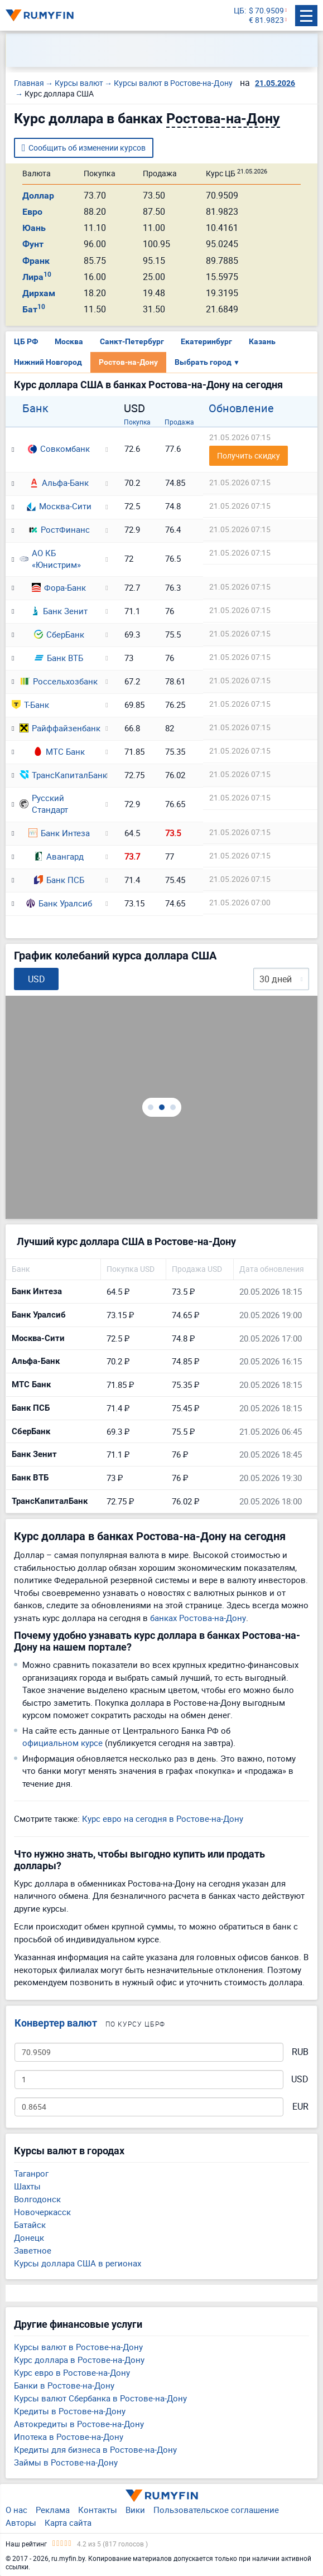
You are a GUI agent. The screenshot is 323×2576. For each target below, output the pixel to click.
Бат (33, 309)
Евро (32, 211)
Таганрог (31, 2173)
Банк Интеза (59, 832)
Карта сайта (68, 2522)
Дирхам (38, 293)
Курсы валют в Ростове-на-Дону (78, 2347)
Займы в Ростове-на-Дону (66, 2462)
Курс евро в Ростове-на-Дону (72, 2372)
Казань (262, 341)
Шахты (27, 2186)
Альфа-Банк (59, 482)
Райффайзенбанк (59, 728)
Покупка (137, 422)
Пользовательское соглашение (216, 2510)
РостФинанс (59, 529)
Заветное (32, 2250)
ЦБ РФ (26, 341)
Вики (135, 2510)
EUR (300, 2106)
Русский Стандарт (44, 803)
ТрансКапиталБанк (59, 774)
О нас (16, 2510)
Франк (36, 260)
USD (299, 2079)
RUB (300, 2052)
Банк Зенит (59, 610)
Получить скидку (248, 455)
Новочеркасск (42, 2212)
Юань (34, 228)
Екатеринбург (206, 341)
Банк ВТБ (59, 657)
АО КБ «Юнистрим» (50, 558)
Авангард (59, 856)
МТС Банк (59, 751)
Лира (36, 277)
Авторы (21, 2522)
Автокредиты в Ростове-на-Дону (79, 2424)
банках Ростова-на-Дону (198, 1617)
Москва (69, 341)
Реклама (53, 2510)
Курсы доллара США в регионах (77, 2263)
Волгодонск (37, 2199)
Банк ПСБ (59, 879)
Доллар (38, 195)
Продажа (179, 422)
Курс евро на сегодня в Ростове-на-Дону (162, 1818)
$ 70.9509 (266, 11)
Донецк (29, 2237)
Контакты (97, 2510)
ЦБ (239, 11)
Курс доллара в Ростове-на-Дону (79, 2360)
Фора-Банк (59, 587)
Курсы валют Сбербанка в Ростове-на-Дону (100, 2398)
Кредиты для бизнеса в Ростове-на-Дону (95, 2449)
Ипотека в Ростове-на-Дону (68, 2437)
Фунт (33, 244)
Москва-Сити (59, 506)
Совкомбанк (59, 448)
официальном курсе (62, 1742)
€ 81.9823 (266, 20)
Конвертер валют (56, 2023)
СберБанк (59, 634)
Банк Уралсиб (59, 903)
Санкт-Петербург (132, 341)
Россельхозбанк (59, 681)
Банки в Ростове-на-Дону (64, 2385)
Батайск (30, 2225)
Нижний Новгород (48, 362)
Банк (35, 408)
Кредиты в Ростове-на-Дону (70, 2411)
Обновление (241, 408)
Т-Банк (30, 704)
